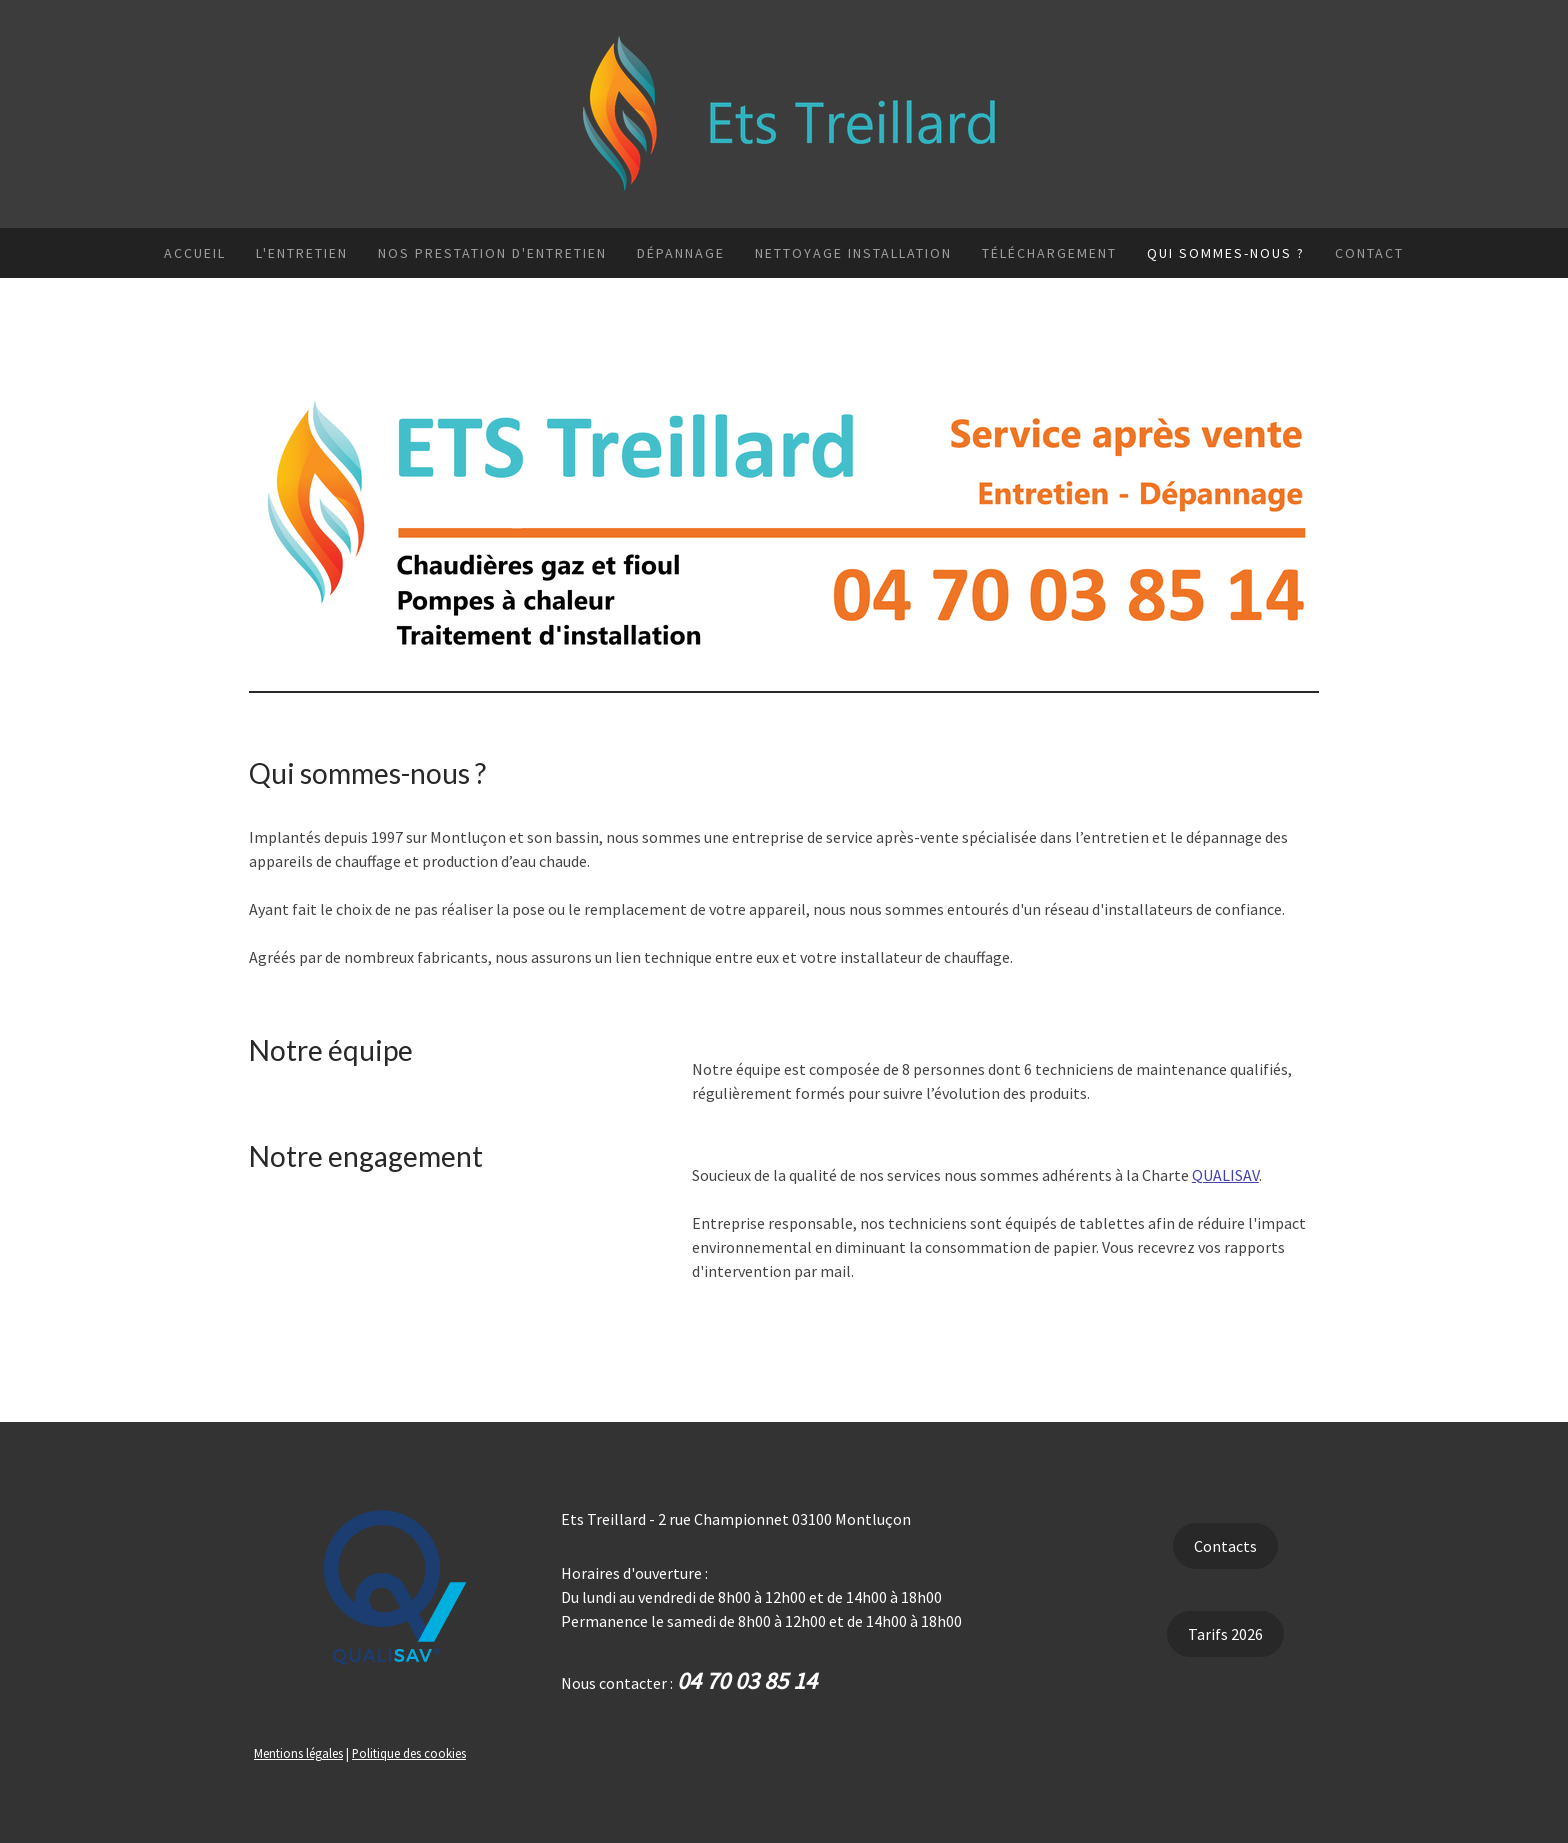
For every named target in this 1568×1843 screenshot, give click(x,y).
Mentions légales (298, 1753)
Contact (1369, 253)
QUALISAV (1225, 1175)
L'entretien (302, 253)
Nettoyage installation (853, 253)
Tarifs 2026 (1225, 1634)
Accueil (195, 253)
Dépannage (681, 253)
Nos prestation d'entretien (492, 253)
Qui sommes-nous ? (1226, 253)
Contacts (1225, 1546)
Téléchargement (1049, 253)
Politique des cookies (409, 1753)
